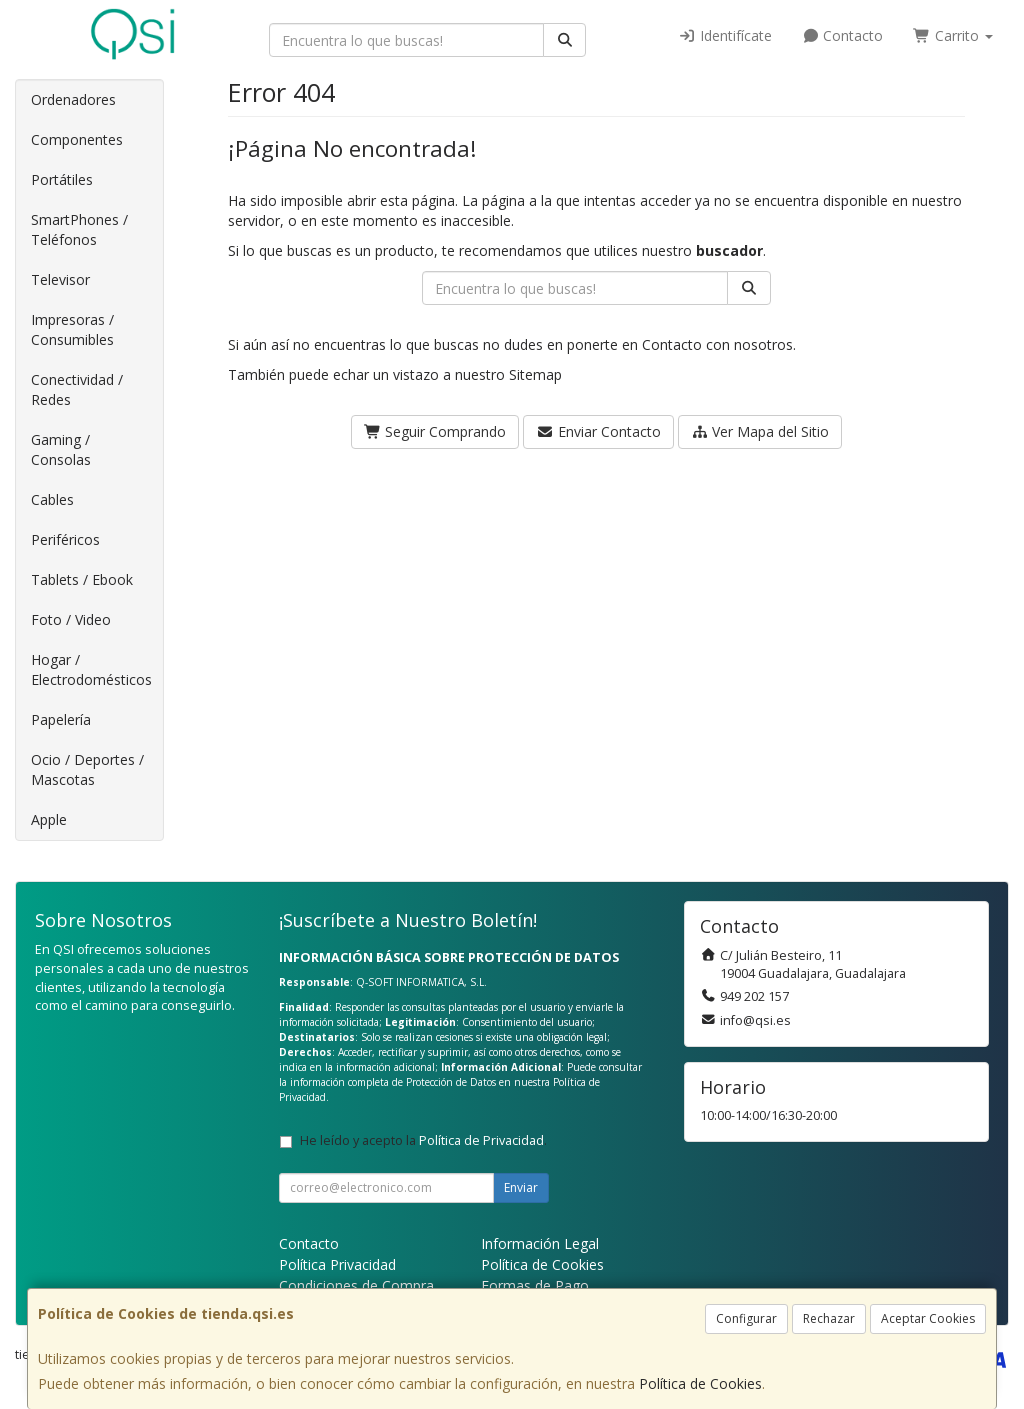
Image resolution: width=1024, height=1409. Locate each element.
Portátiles (62, 179)
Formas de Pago (535, 1285)
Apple (49, 819)
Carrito (953, 35)
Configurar (746, 1318)
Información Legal (540, 1243)
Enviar (521, 1187)
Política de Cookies (700, 1383)
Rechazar (829, 1318)
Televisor (60, 279)
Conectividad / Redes (77, 389)
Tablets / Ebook (82, 579)
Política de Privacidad (481, 1140)
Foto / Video (71, 619)
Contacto (843, 35)
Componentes (77, 139)
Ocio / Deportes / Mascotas (87, 769)
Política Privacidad (337, 1264)
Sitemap (535, 374)
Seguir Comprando (435, 431)
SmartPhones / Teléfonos (79, 229)
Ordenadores (73, 99)
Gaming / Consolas (61, 449)
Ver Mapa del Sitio (760, 431)
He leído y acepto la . (423, 1140)
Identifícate (725, 35)
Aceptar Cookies (928, 1318)
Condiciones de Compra (356, 1285)
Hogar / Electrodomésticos (91, 669)
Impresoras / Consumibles (72, 329)
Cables (52, 499)
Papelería (61, 719)
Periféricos (65, 539)
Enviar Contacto (598, 431)
